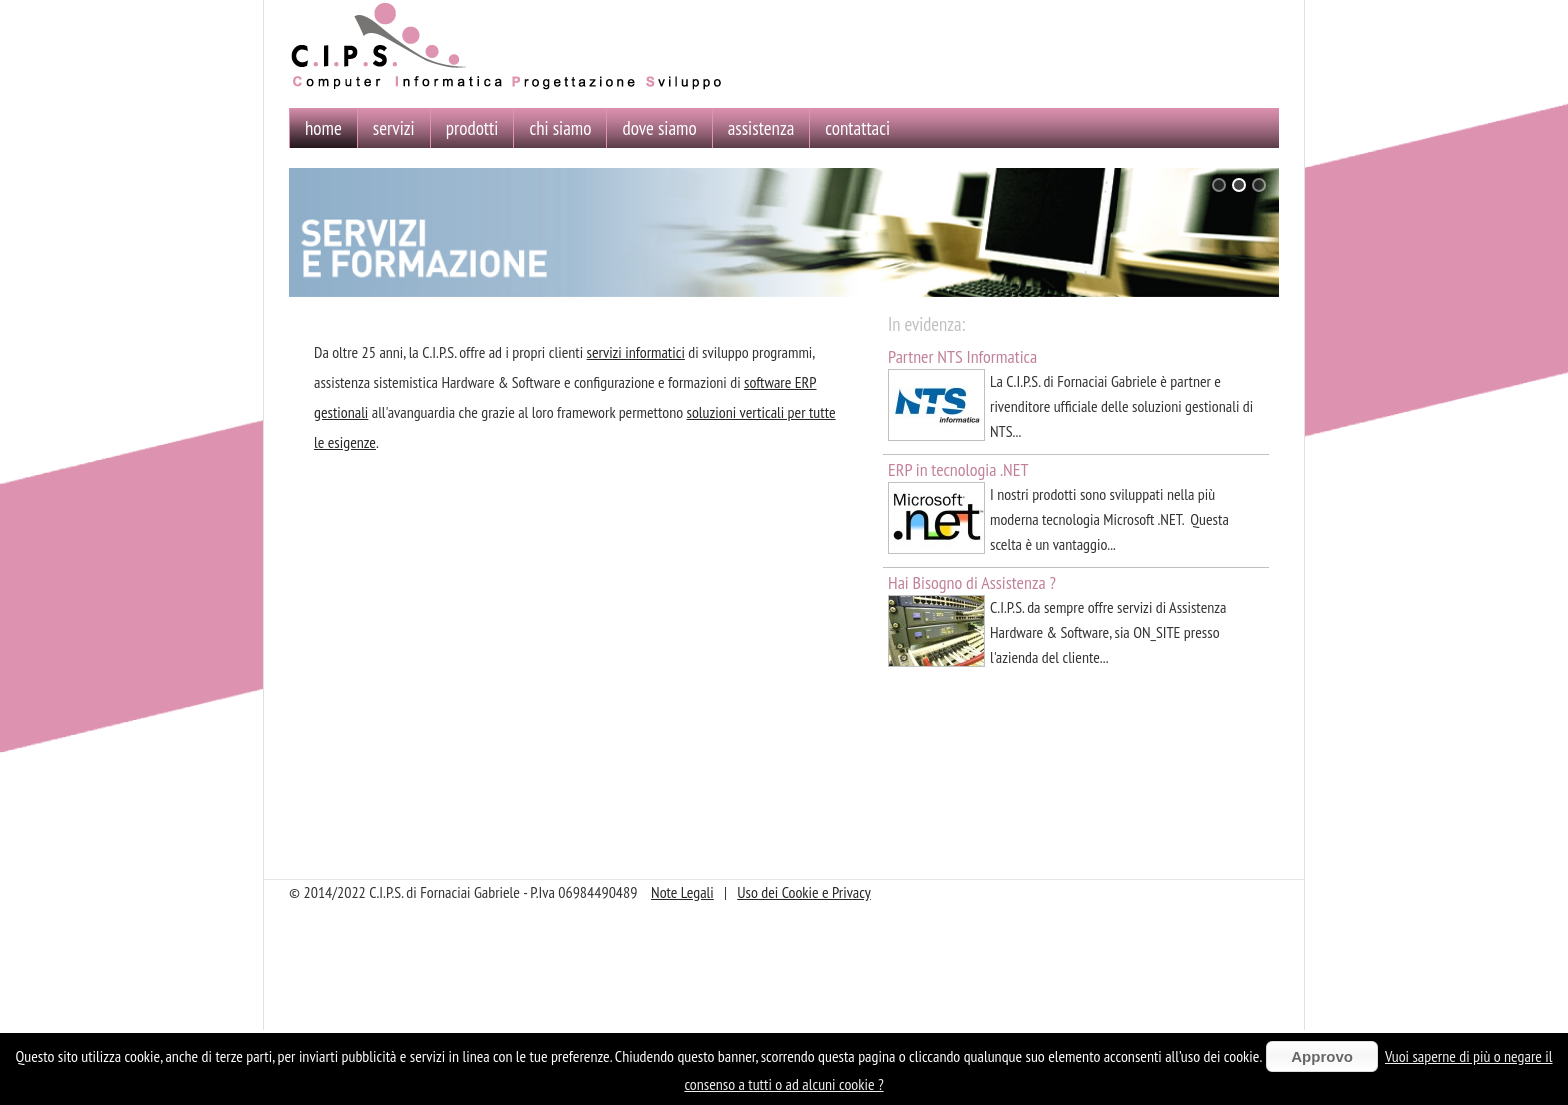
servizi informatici (636, 352)
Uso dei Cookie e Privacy (804, 892)
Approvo (1322, 1056)
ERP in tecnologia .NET (958, 469)
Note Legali (682, 892)
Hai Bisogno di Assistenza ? (972, 582)
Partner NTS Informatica (962, 356)
